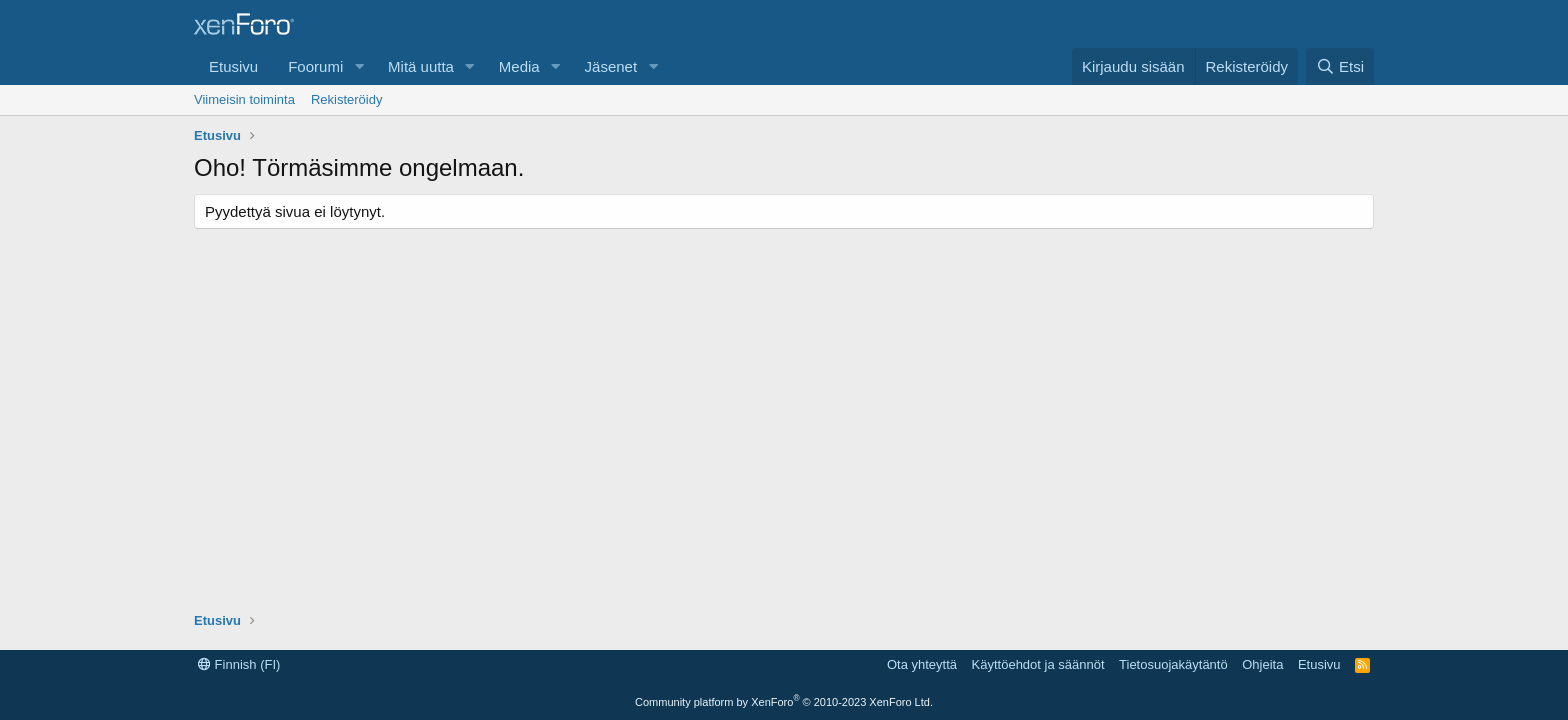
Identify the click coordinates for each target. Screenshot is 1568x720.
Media (519, 66)
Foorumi (315, 66)
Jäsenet (611, 66)
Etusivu (233, 66)
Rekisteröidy (347, 99)
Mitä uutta (421, 66)
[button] (359, 66)
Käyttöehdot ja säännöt (1038, 664)
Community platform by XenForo (784, 702)
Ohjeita (1262, 664)
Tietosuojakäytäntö (1173, 664)
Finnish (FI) (239, 664)
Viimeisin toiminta (244, 99)
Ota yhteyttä (922, 664)
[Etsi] (1340, 66)
